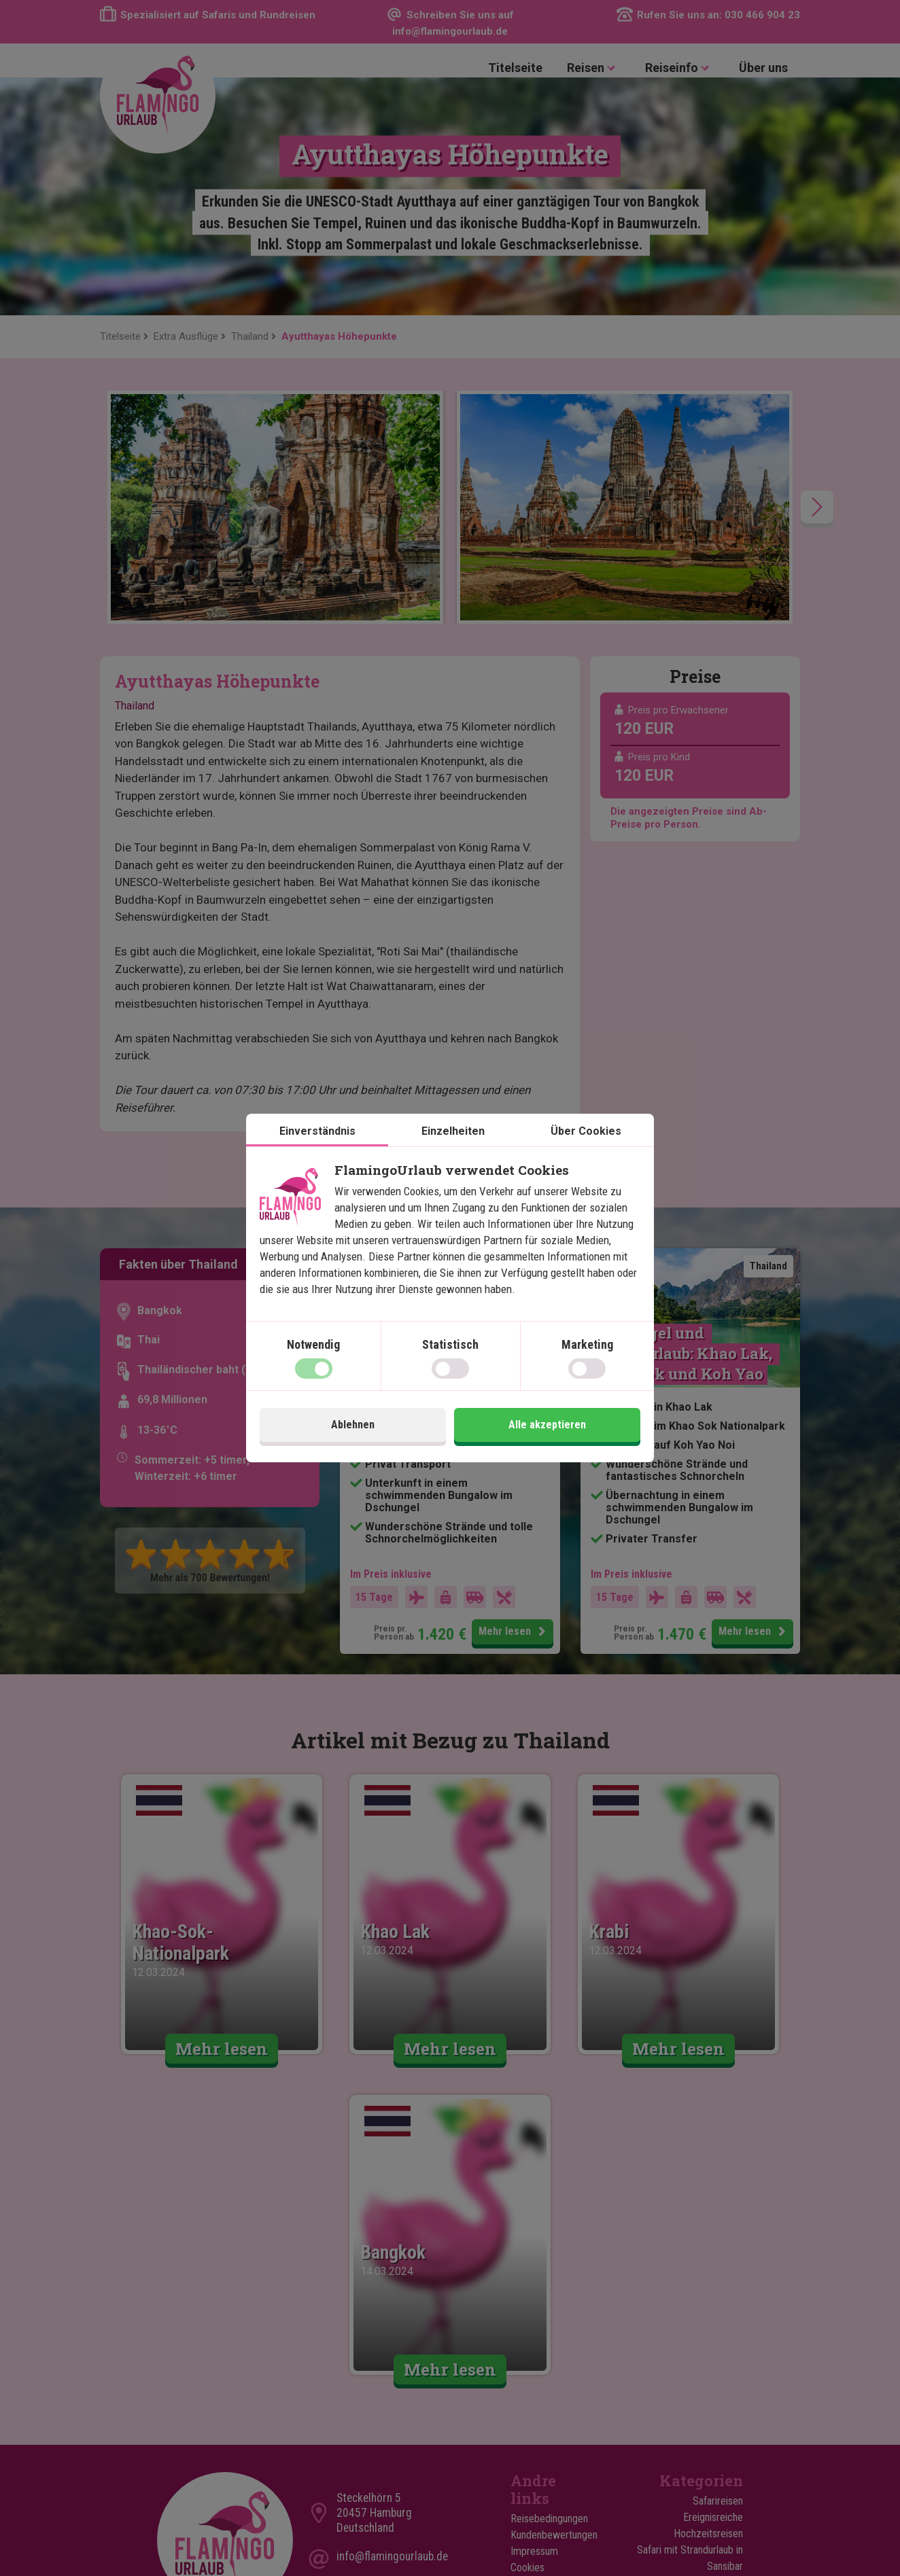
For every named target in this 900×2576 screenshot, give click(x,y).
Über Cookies (586, 1131)
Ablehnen (353, 1424)
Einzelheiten (453, 1131)
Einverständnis (317, 1131)
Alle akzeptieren (547, 1424)
